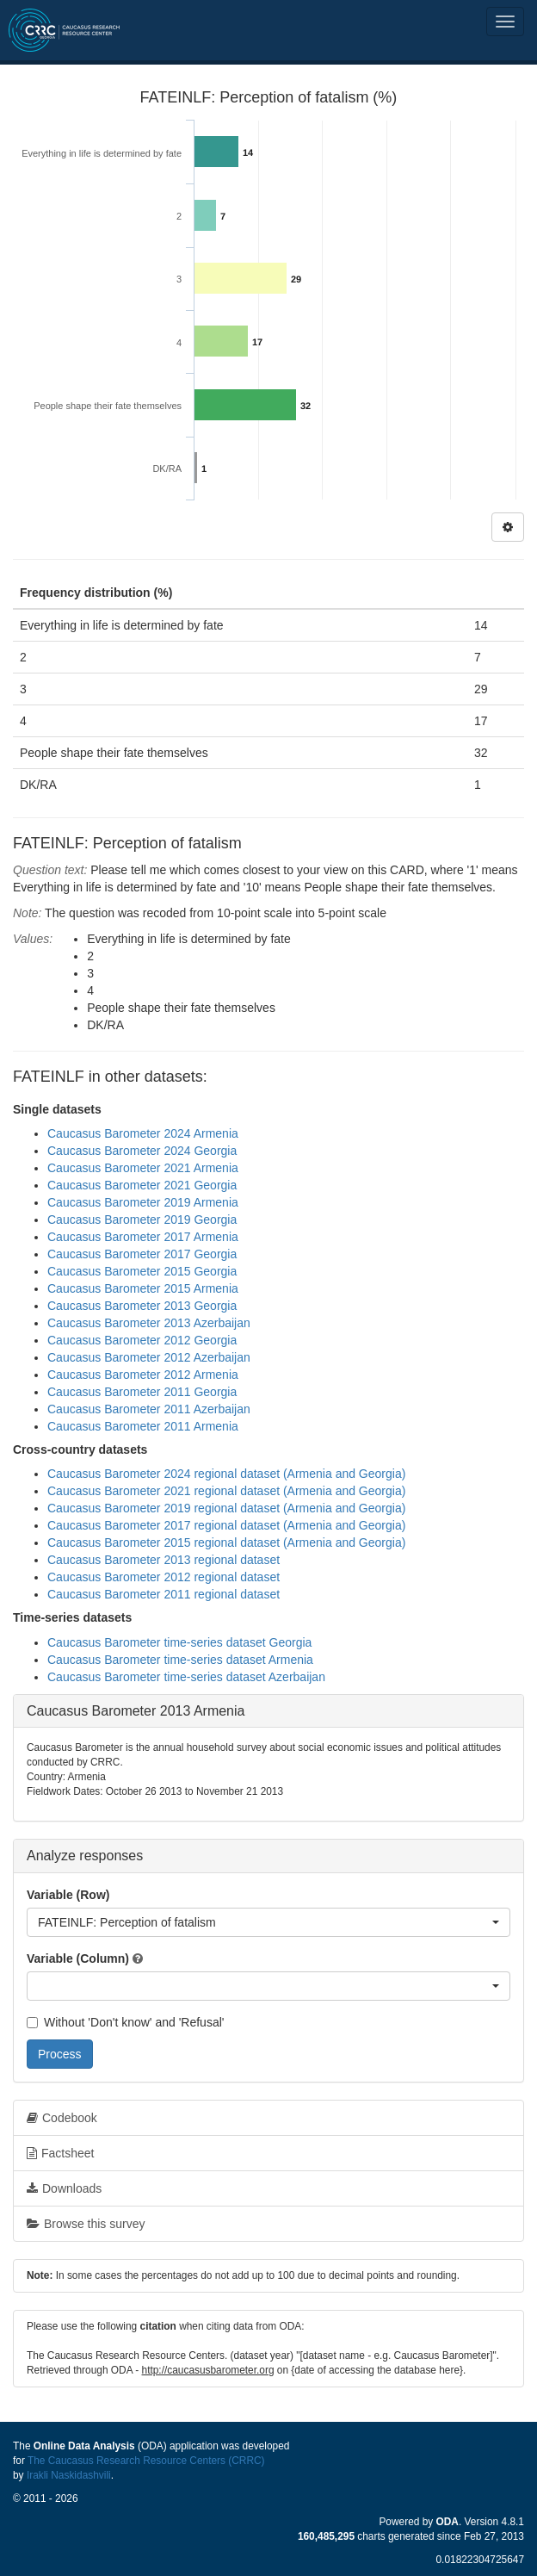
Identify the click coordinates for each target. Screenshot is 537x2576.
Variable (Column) (78, 1958)
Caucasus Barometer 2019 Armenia (142, 1202)
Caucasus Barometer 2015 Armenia (142, 1288)
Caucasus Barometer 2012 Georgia (142, 1340)
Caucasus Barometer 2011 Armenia (142, 1426)
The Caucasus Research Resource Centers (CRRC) (146, 2461)
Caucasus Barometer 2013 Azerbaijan (148, 1323)
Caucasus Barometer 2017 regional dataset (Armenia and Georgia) (226, 1525)
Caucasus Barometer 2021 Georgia (142, 1185)
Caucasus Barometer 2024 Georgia (142, 1151)
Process (60, 2054)
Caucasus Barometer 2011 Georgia (142, 1392)
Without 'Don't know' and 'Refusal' (125, 2022)
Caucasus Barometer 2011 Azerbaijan (148, 1409)
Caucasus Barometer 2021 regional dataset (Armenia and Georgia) (226, 1491)
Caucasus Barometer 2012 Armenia (142, 1374)
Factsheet (60, 2153)
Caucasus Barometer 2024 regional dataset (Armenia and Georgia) (226, 1473)
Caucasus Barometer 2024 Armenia (142, 1133)
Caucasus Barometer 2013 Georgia (142, 1306)
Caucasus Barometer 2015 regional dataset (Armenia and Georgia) (226, 1542)
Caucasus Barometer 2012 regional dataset (163, 1577)
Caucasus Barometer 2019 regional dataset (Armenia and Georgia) (226, 1508)
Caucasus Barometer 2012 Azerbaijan (148, 1357)
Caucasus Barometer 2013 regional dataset (163, 1560)
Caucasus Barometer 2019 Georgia (142, 1219)
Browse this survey (86, 2224)
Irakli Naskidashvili (69, 2475)
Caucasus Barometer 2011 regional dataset (163, 1594)
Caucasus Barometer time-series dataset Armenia (180, 1660)
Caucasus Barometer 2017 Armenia (142, 1237)
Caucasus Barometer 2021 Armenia (142, 1168)
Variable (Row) (68, 1895)
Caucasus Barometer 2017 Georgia (142, 1254)
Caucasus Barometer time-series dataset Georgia (179, 1642)
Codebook (62, 2118)
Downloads (64, 2188)
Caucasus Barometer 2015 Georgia (142, 1271)
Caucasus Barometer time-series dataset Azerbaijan (186, 1677)
